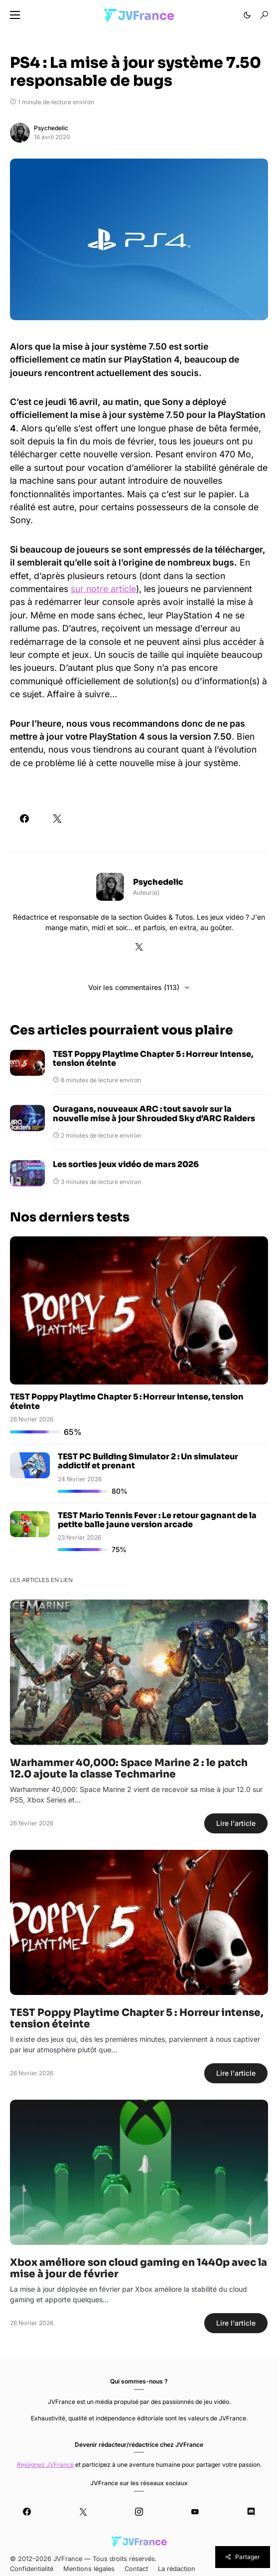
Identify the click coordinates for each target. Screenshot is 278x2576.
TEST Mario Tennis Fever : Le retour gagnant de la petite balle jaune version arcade (157, 1520)
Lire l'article (236, 1823)
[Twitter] (83, 2512)
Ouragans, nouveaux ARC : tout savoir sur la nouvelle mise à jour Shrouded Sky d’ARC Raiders (154, 1114)
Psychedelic (51, 128)
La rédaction (176, 2569)
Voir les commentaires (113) (133, 987)
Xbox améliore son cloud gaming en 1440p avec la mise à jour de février (138, 2268)
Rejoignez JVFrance (45, 2464)
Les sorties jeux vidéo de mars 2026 (126, 1164)
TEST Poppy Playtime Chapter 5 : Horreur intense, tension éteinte (153, 1059)
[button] (15, 15)
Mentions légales (89, 2569)
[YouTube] (195, 2512)
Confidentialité (31, 2569)
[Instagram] (139, 2512)
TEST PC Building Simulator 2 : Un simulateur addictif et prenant (148, 1461)
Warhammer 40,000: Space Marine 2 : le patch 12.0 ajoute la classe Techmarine (129, 1768)
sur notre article (103, 589)
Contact (136, 2569)
